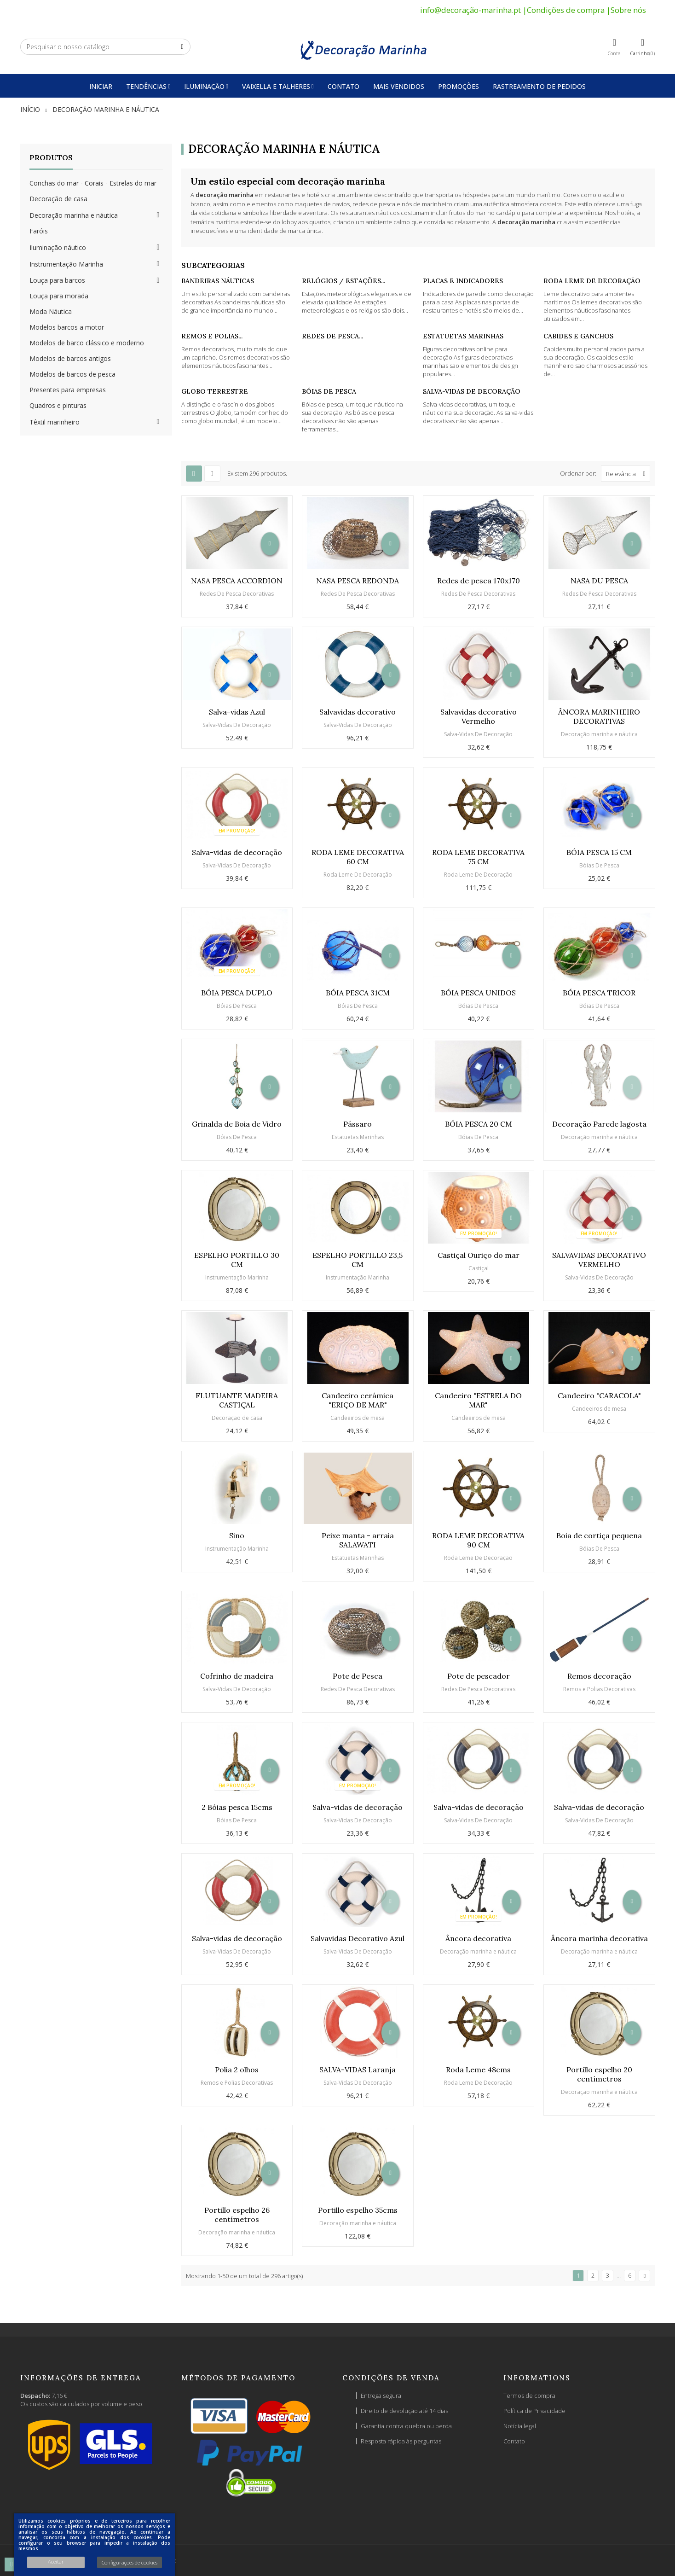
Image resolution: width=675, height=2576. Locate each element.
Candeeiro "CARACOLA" (599, 1395)
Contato (514, 2441)
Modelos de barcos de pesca (72, 374)
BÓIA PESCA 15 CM (599, 852)
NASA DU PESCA (599, 580)
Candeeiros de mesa (357, 1418)
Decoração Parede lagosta (599, 1123)
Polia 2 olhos (237, 2069)
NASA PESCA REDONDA (357, 580)
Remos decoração (599, 1676)
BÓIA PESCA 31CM (358, 992)
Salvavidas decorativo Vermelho (478, 716)
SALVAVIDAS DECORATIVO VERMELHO (599, 1259)
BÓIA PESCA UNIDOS (478, 992)
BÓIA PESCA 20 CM (478, 1123)
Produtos (51, 157)
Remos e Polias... (211, 336)
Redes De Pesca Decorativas (237, 594)
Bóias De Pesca (329, 391)
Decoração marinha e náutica (73, 215)
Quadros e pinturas (58, 405)
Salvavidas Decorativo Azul (357, 1938)
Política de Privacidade (534, 2411)
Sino (236, 1535)
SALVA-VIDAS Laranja (357, 2069)
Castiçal (478, 1268)
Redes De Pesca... (332, 336)
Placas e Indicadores (463, 281)
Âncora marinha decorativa (599, 1938)
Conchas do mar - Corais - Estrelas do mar (92, 183)
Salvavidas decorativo (357, 711)
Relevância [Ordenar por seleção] (628, 473)
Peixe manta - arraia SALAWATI (358, 1540)
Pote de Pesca (357, 1676)
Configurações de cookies (129, 2562)
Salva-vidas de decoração (237, 852)
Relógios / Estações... (343, 281)
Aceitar (56, 2561)
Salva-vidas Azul (237, 711)
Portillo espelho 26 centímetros (237, 2214)
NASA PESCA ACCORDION (237, 580)
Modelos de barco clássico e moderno (86, 342)
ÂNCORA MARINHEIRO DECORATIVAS (599, 716)
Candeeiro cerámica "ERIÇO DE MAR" (357, 1400)
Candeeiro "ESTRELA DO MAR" (478, 1400)
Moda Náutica (50, 311)
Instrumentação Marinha (66, 264)
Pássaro (357, 1123)
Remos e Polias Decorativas (599, 1689)
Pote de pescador (478, 1676)
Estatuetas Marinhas (463, 336)
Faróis (38, 231)
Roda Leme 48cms (478, 2069)
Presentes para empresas (67, 389)
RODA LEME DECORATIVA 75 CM (478, 857)
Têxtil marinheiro (54, 422)
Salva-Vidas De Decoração (471, 391)
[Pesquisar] (105, 47)
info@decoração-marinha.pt (470, 10)
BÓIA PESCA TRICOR (599, 992)
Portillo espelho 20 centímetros (599, 2074)
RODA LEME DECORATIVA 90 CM (478, 1540)
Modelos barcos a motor (66, 327)
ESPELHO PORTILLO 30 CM (236, 1259)
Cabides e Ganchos (578, 336)
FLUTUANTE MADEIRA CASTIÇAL (237, 1400)
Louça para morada (58, 295)
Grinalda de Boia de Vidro (237, 1123)
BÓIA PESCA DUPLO (236, 992)
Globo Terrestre (214, 391)
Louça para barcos (57, 280)
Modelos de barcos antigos (70, 358)
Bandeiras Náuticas (217, 281)
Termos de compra (529, 2395)
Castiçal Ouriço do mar (478, 1255)
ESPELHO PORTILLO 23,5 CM (357, 1259)
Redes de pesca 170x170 (478, 580)
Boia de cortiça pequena (599, 1535)
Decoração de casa (58, 198)
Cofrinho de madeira (236, 1676)
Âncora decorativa (478, 1938)
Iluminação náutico (57, 247)
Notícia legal (519, 2426)
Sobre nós (628, 10)
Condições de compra (566, 10)
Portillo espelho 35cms (358, 2210)
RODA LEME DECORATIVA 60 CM (358, 857)
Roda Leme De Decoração (591, 281)
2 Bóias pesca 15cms (237, 1807)
